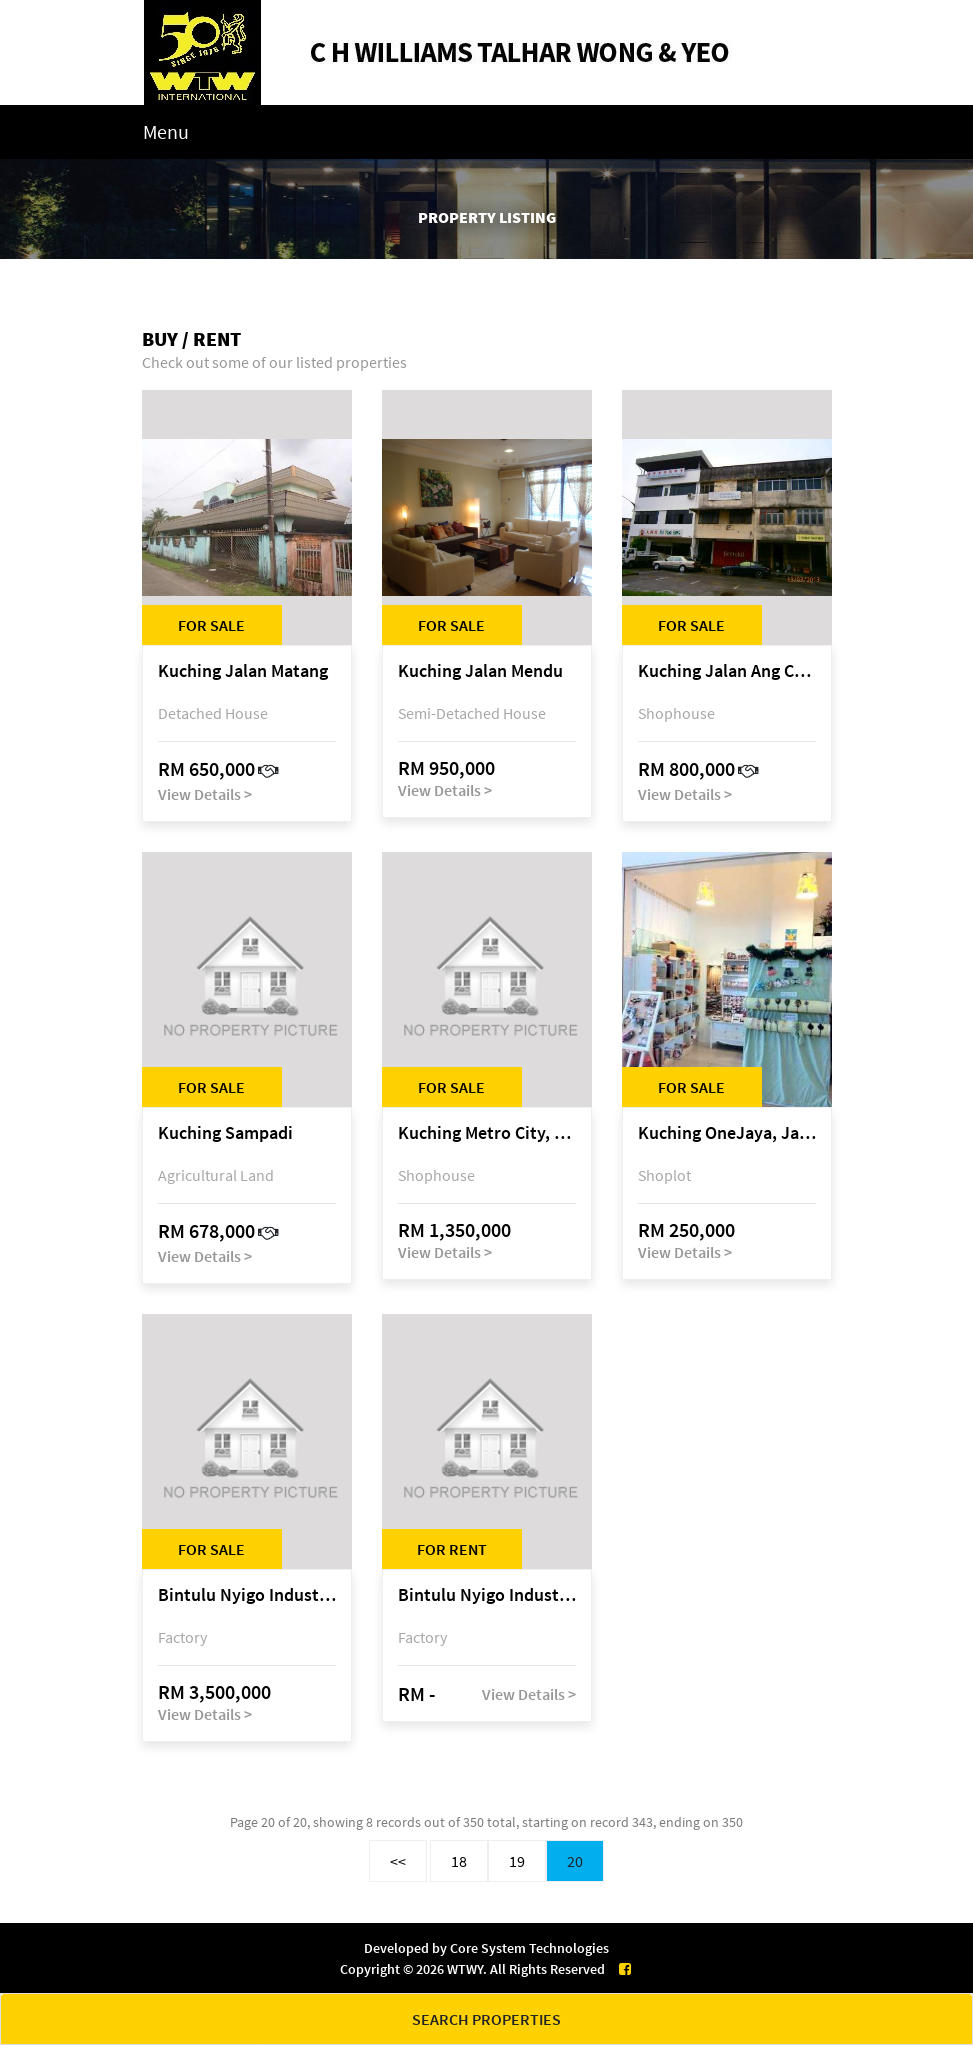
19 (517, 1861)
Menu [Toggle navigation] (166, 131)
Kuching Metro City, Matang (487, 1133)
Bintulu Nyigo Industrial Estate (247, 1595)
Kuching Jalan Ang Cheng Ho (727, 671)
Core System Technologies (529, 1948)
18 (459, 1861)
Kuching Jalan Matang (243, 671)
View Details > (205, 794)
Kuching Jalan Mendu (480, 671)
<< (398, 1861)
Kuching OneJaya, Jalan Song (727, 1133)
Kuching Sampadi (225, 1133)
